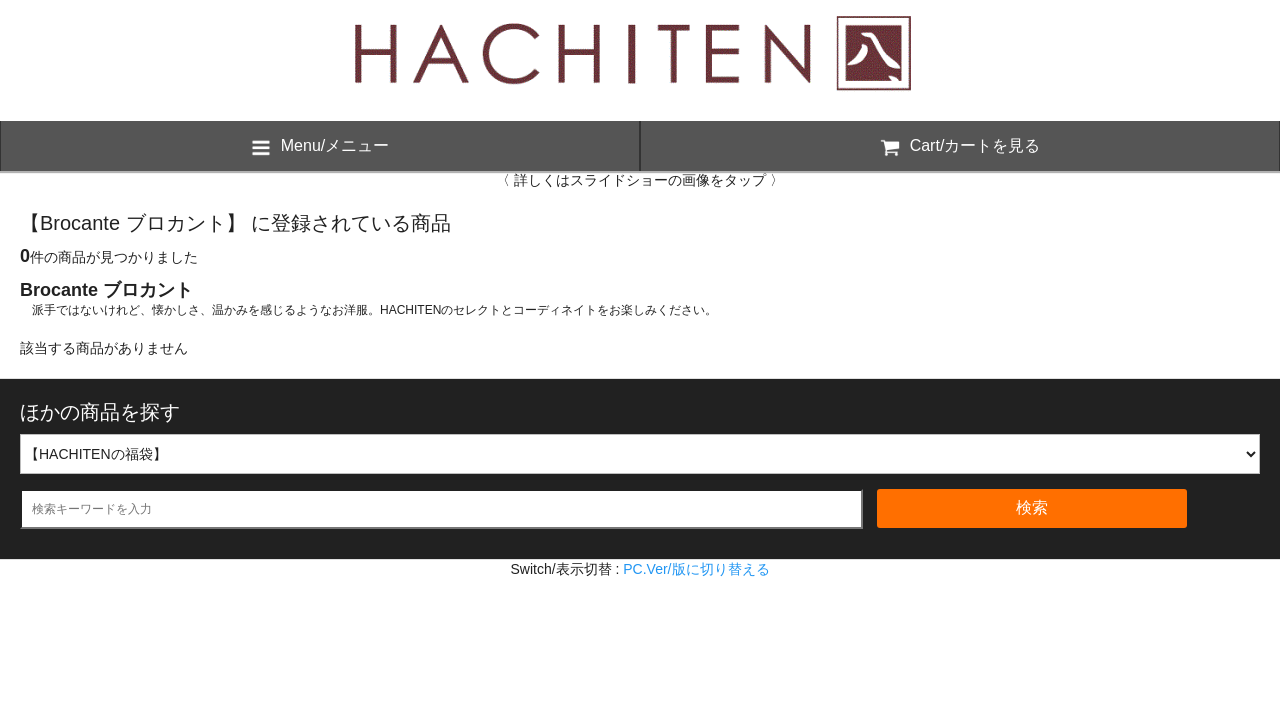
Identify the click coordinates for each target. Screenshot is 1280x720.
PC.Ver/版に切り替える (696, 569)
